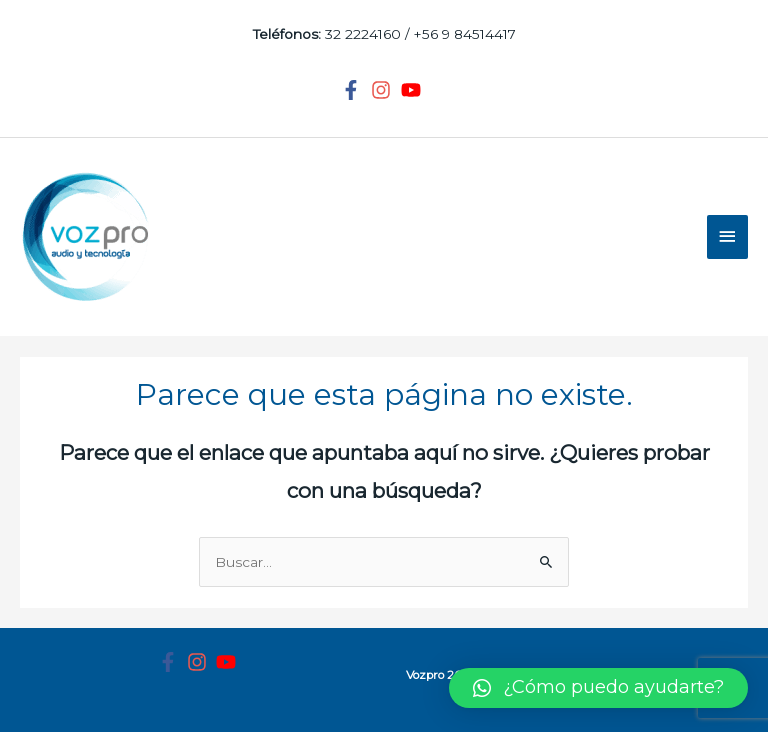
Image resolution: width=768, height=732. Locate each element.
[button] (598, 688)
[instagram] (384, 90)
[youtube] (414, 90)
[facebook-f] (354, 90)
